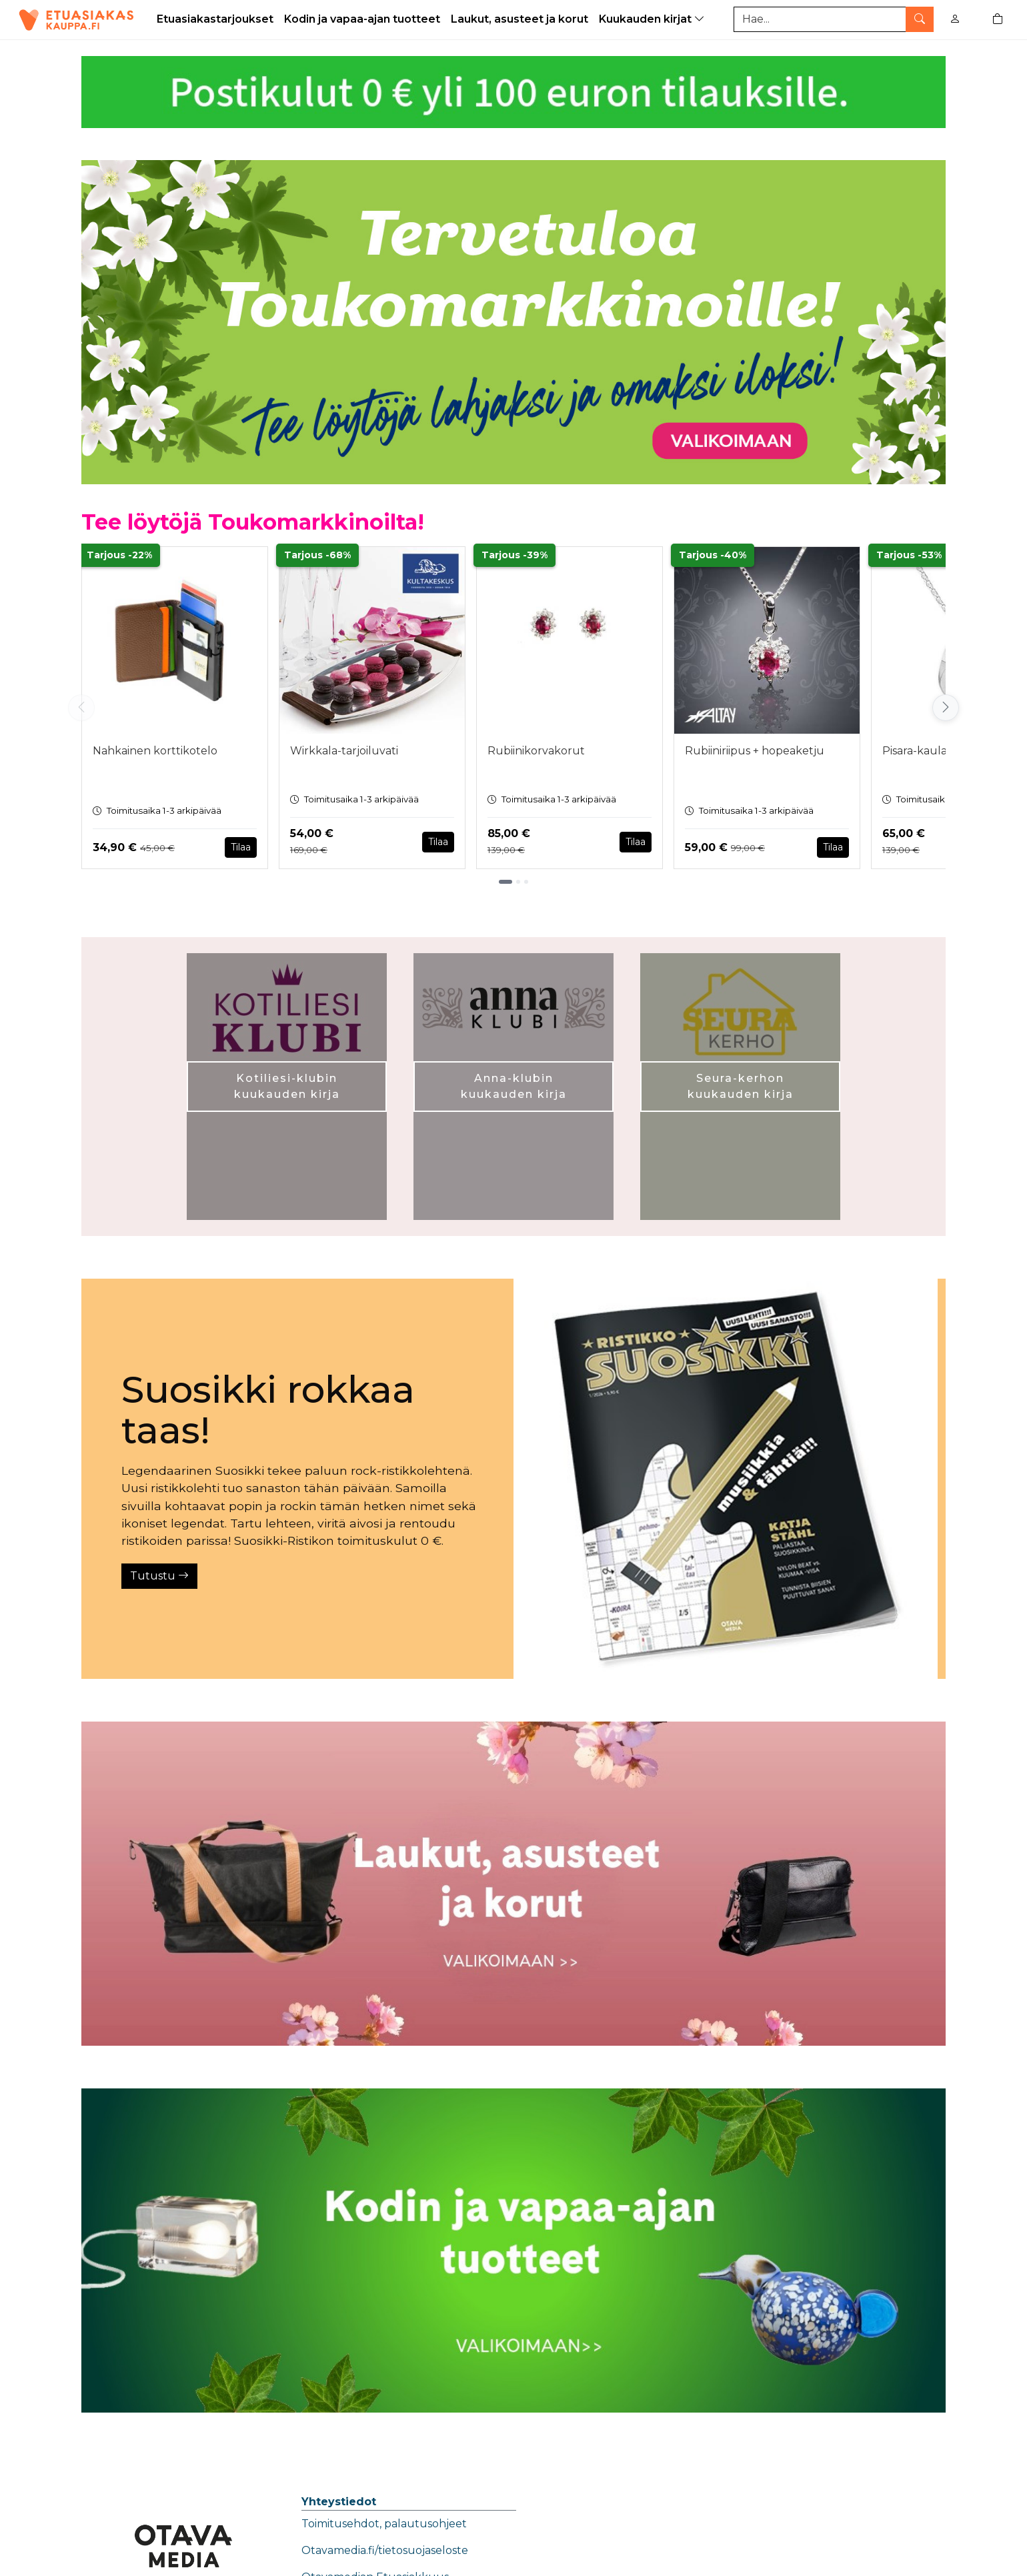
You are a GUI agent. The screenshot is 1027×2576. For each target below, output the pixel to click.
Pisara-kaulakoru (927, 750)
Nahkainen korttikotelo (155, 750)
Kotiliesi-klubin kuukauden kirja (287, 1086)
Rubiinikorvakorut (536, 750)
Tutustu (159, 1575)
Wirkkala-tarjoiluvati (344, 750)
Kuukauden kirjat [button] (653, 19)
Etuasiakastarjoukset (215, 19)
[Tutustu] (726, 1479)
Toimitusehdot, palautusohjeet (384, 2523)
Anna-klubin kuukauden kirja (514, 1086)
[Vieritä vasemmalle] (81, 707)
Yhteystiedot (338, 2501)
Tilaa (241, 847)
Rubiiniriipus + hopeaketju (754, 750)
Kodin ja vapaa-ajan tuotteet (362, 19)
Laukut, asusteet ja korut (519, 19)
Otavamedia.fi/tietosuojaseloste (384, 2550)
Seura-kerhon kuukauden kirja (741, 1086)
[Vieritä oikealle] (945, 707)
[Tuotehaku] (834, 19)
